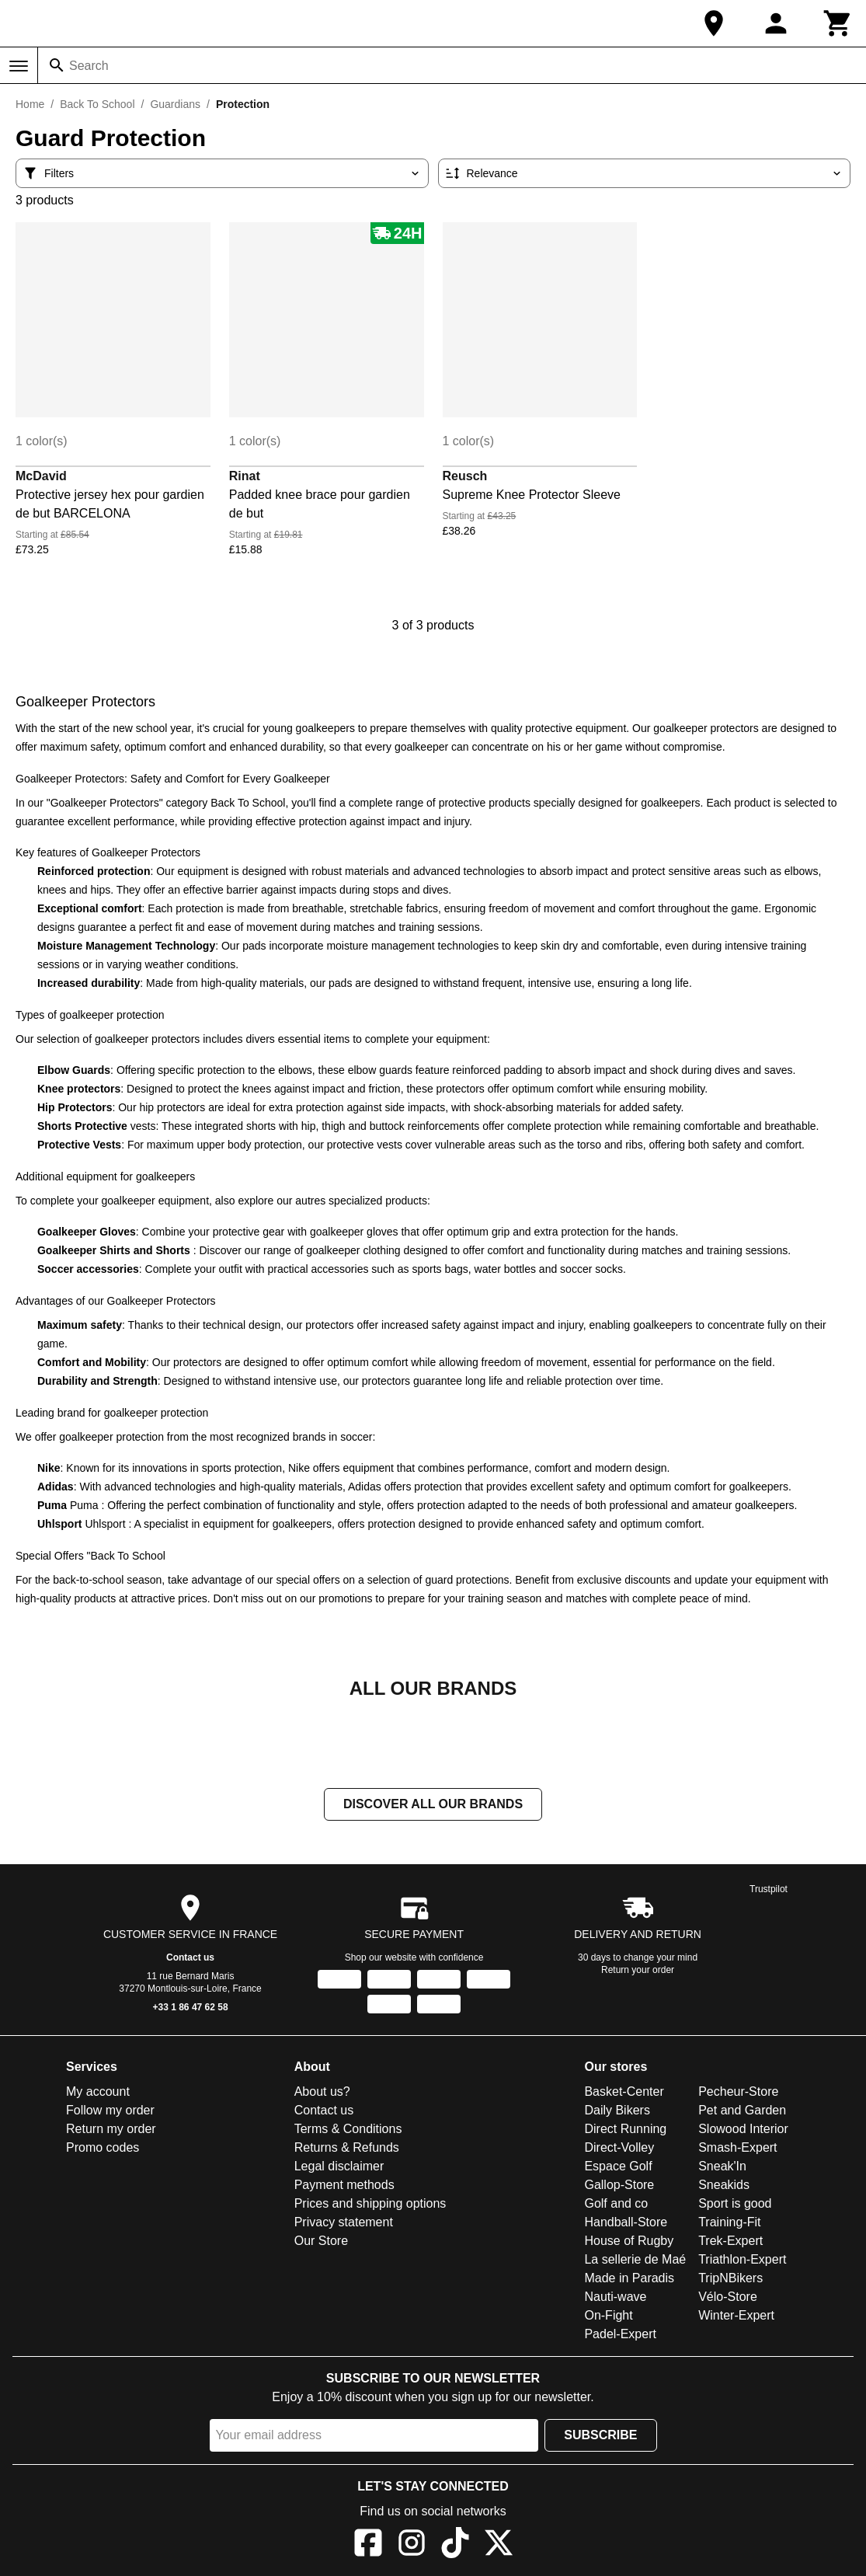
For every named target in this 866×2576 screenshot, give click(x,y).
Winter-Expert (736, 2316)
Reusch (465, 476)
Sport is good (734, 2205)
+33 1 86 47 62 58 (190, 2008)
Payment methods (344, 2186)
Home (30, 104)
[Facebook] (368, 2547)
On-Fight (608, 2316)
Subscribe (600, 2436)
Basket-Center (623, 2093)
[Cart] (838, 23)
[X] (498, 2547)
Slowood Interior (743, 2130)
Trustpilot (768, 1890)
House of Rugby (628, 2242)
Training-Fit (729, 2223)
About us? (322, 2093)
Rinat (244, 476)
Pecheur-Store (738, 2093)
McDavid (41, 476)
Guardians (175, 104)
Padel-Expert (620, 2335)
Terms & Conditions (348, 2130)
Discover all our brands (433, 1805)
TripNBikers (730, 2279)
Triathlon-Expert (742, 2261)
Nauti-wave (615, 2298)
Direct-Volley (619, 2149)
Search (89, 65)
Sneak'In (722, 2167)
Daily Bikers (616, 2111)
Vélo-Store (727, 2298)
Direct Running (625, 2130)
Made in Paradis (629, 2279)
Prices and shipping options (370, 2205)
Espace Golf (618, 2167)
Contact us (190, 1959)
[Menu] (18, 66)
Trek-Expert (730, 2242)
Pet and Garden (742, 2111)
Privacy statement (343, 2223)
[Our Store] (713, 23)
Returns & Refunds (346, 2149)
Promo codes (102, 2149)
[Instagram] (411, 2547)
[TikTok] (455, 2547)
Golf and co (616, 2205)
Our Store (321, 2242)
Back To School (97, 104)
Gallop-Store (619, 2186)
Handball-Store (625, 2223)
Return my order (111, 2130)
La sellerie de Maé (635, 2261)
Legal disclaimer (339, 2167)
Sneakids (723, 2186)
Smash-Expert (737, 2149)
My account (98, 2093)
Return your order (637, 1971)
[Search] (56, 65)
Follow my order (110, 2111)
